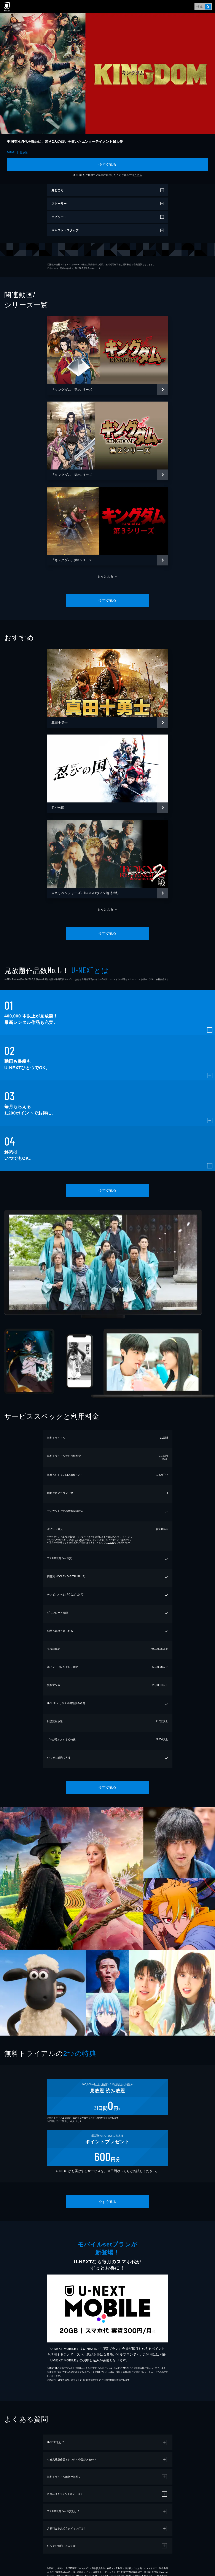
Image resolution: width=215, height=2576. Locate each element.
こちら (138, 175)
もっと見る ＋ (107, 576)
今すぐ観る (107, 164)
